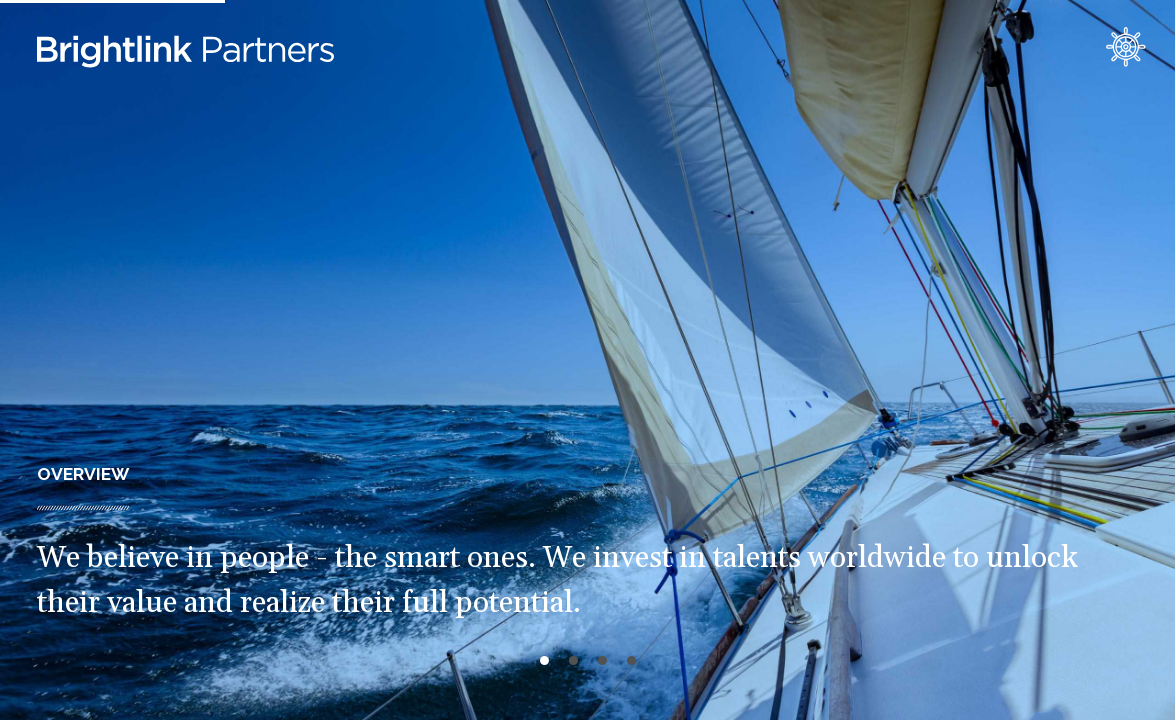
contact (1126, 47)
